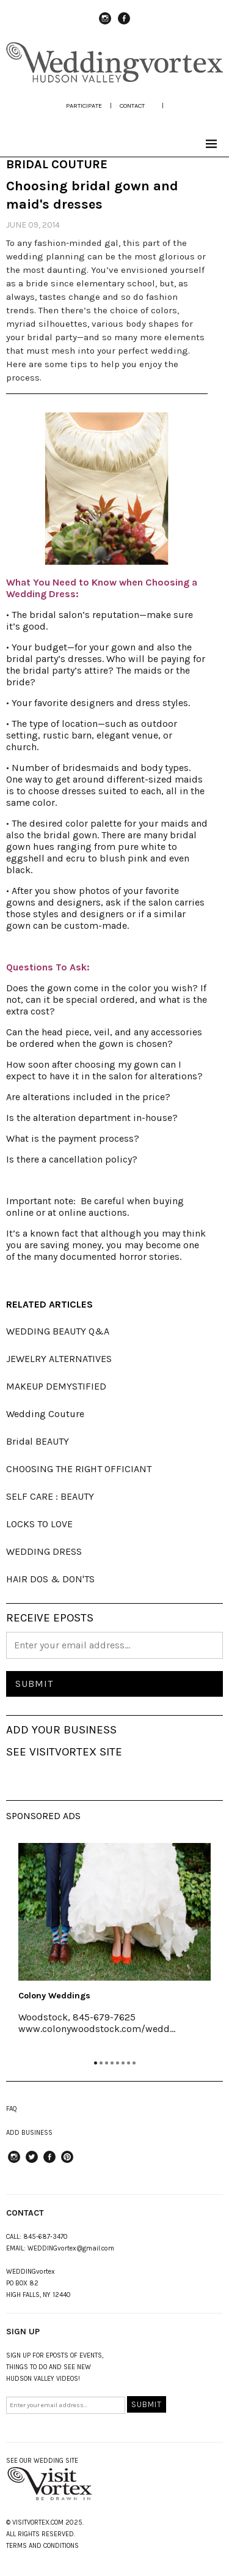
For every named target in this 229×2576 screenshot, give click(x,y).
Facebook (124, 23)
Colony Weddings (54, 1995)
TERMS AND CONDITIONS (42, 2546)
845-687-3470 (45, 2237)
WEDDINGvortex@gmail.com (70, 2248)
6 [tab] (123, 2062)
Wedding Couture (45, 1414)
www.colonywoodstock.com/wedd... (96, 2028)
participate (84, 106)
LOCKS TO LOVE (39, 1524)
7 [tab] (128, 2062)
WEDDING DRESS (44, 1551)
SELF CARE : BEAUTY (50, 1496)
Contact (132, 106)
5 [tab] (117, 2062)
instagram (105, 23)
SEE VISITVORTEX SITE (64, 1752)
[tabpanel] (114, 1946)
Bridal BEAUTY (37, 1441)
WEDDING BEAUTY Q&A (57, 1331)
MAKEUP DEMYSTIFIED (56, 1386)
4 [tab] (112, 2062)
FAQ (11, 2109)
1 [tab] (95, 2062)
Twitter (32, 2162)
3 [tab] (106, 2062)
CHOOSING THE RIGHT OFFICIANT (78, 1469)
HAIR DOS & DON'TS (50, 1579)
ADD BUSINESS (29, 2133)
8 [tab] (134, 2062)
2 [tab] (101, 2062)
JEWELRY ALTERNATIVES (59, 1358)
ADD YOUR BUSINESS (61, 1730)
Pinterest (67, 2162)
